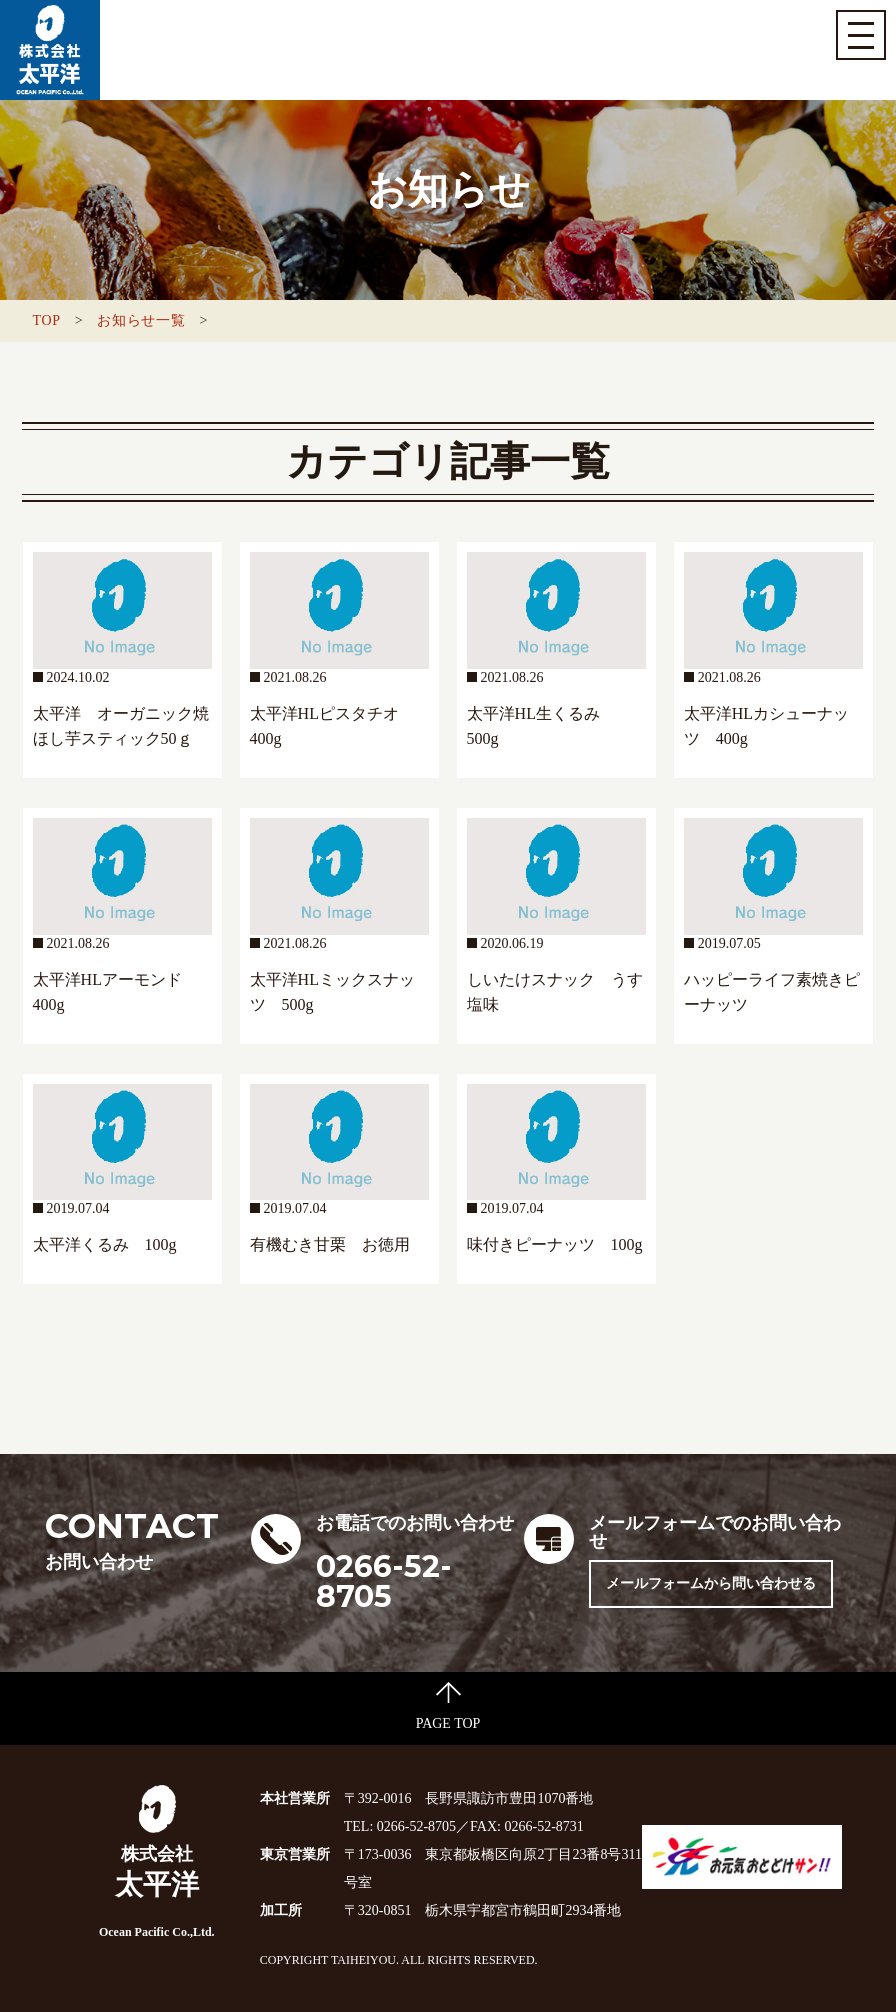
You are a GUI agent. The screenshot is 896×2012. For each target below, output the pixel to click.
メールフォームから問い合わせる (711, 1583)
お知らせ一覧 (141, 320)
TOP (46, 320)
